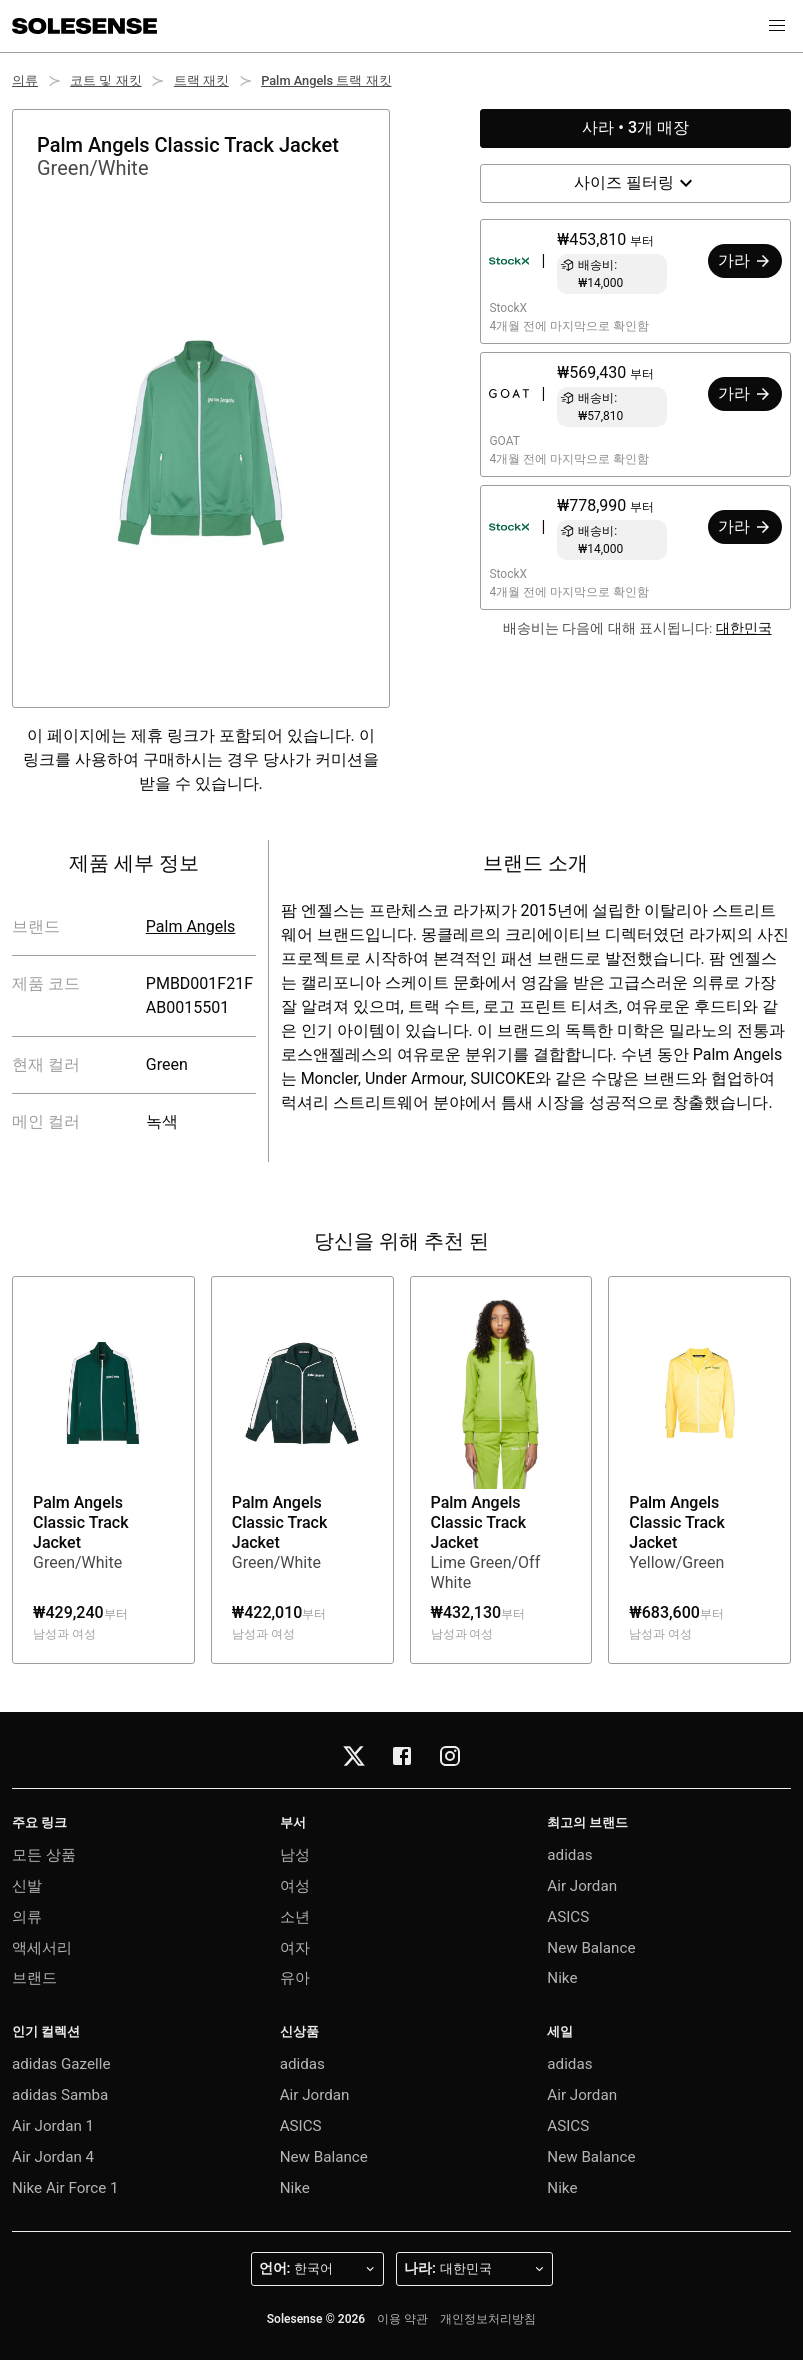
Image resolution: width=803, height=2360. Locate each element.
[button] (777, 26)
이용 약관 (402, 2319)
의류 (25, 80)
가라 (745, 260)
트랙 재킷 (201, 80)
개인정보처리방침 (488, 2319)
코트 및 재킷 (105, 80)
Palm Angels (191, 926)
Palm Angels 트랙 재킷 (326, 80)
